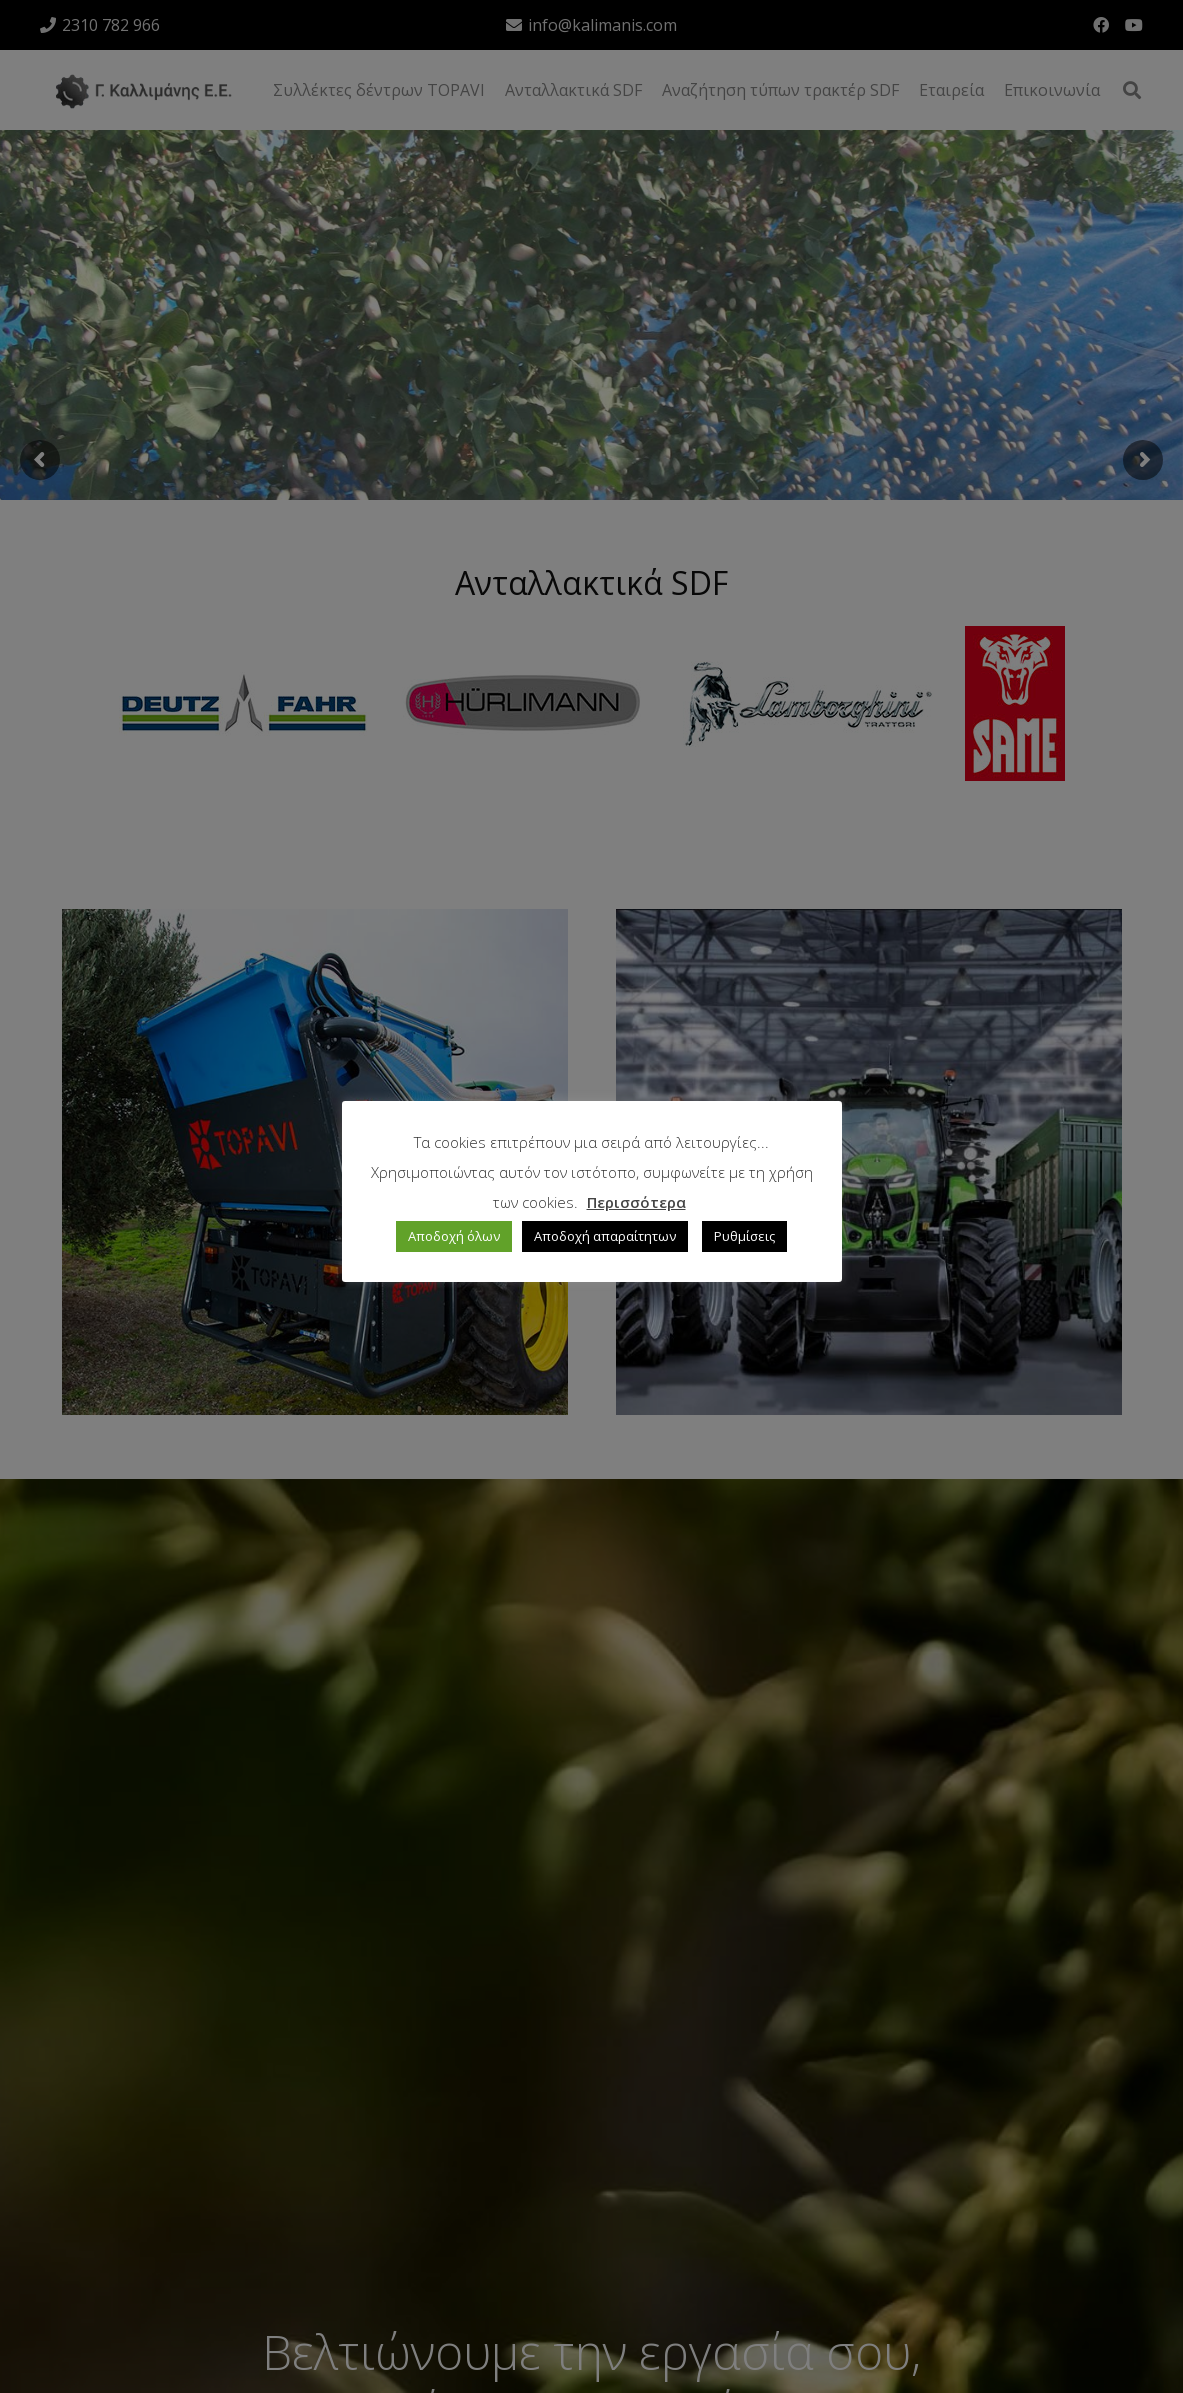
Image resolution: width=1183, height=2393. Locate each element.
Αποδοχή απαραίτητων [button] (605, 1236)
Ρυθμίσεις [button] (744, 1236)
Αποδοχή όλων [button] (454, 1236)
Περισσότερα (636, 1202)
